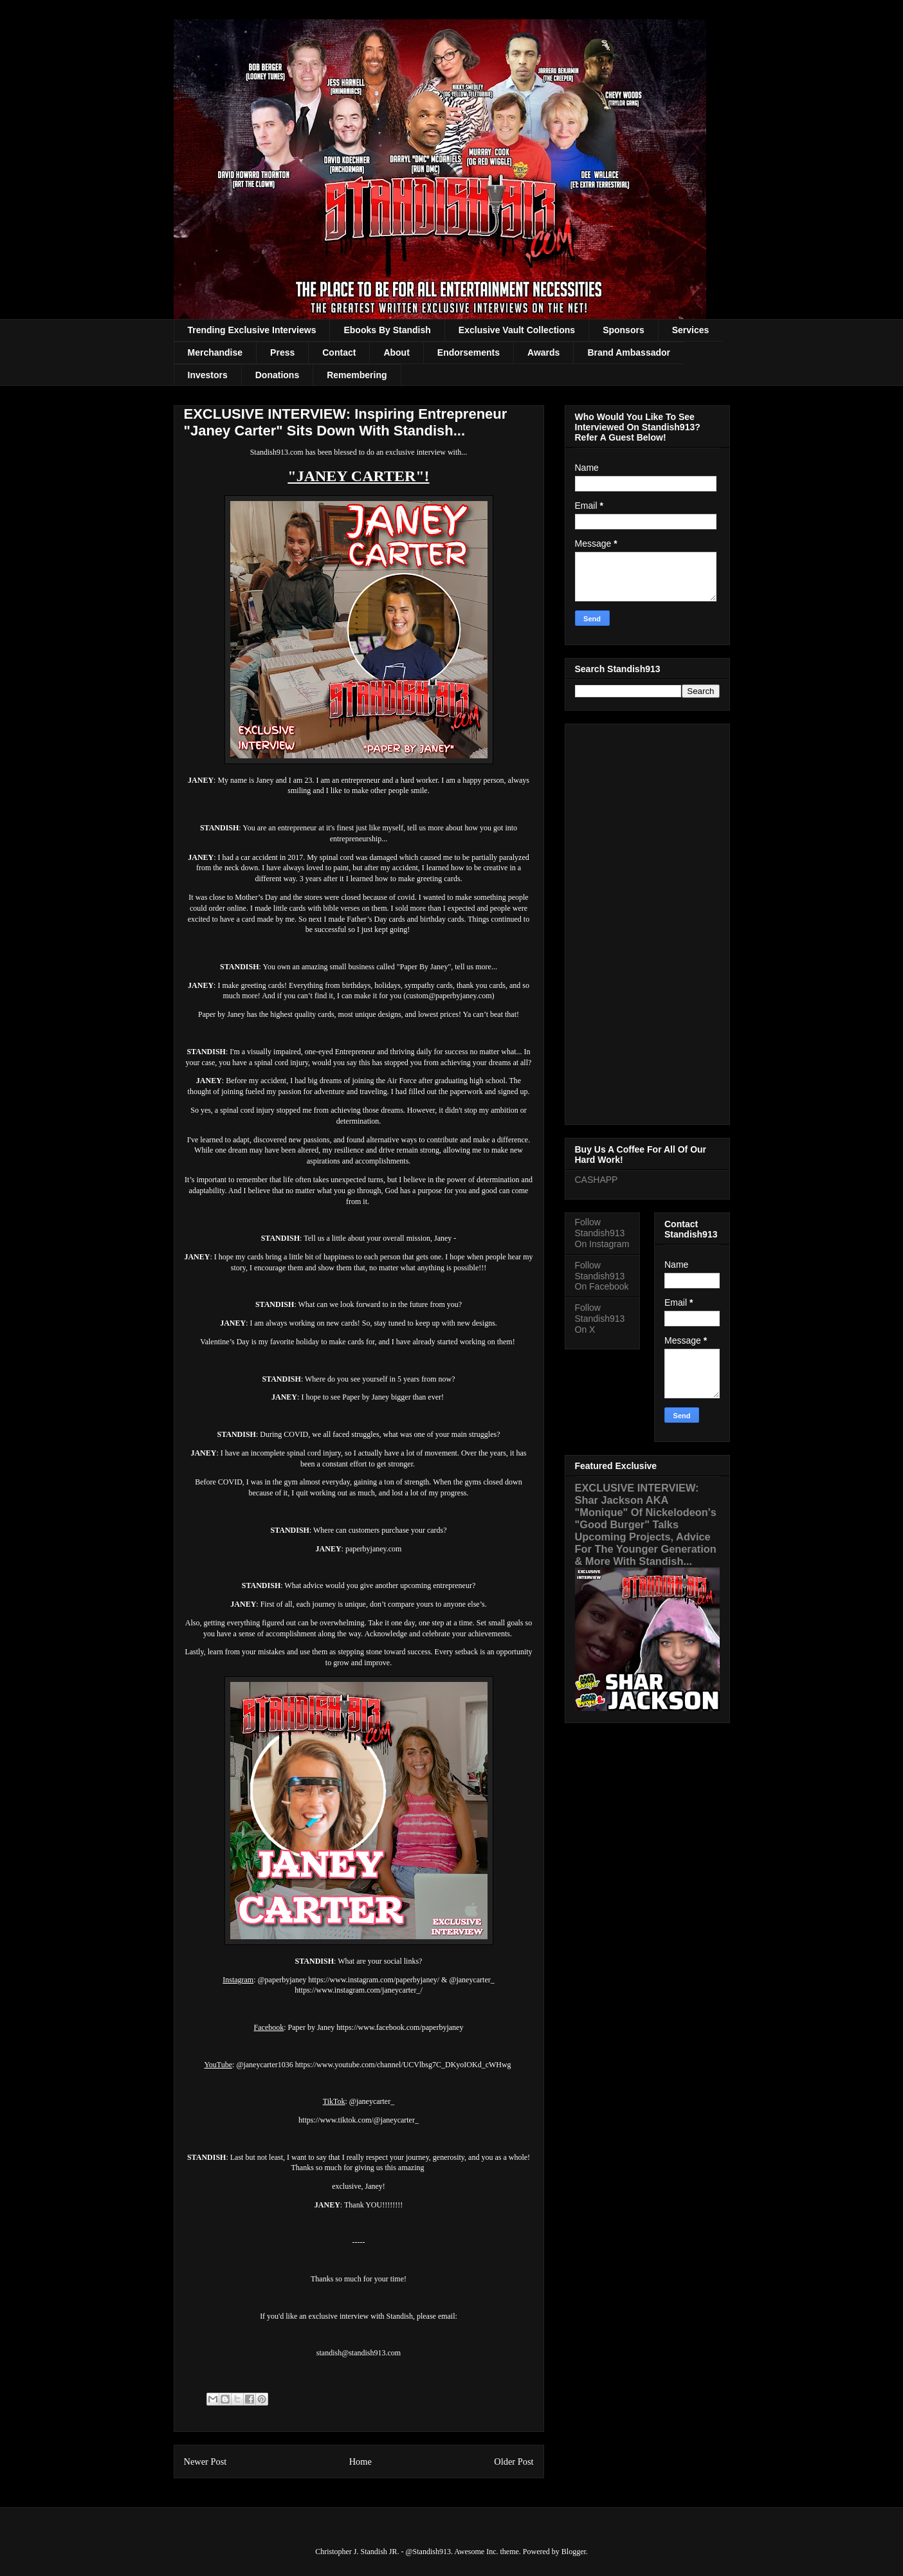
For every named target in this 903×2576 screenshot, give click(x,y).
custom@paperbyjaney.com (448, 995)
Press (282, 352)
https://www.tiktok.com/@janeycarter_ (358, 2119)
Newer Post (205, 2461)
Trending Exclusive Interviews (252, 330)
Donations (277, 375)
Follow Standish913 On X (600, 1318)
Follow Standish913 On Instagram (602, 1233)
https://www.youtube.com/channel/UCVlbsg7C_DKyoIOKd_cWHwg (403, 2064)
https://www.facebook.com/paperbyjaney (399, 2027)
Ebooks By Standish (386, 330)
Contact (339, 352)
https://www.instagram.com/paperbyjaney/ (373, 1979)
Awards (543, 352)
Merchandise (215, 352)
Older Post (513, 2461)
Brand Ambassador (628, 352)
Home (360, 2461)
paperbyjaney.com (373, 1548)
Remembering (357, 375)
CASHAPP (596, 1179)
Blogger (573, 2551)
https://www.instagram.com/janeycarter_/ (359, 1990)
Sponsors (623, 330)
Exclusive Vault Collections (517, 330)
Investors (208, 375)
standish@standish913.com (358, 2352)
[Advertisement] (647, 922)
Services (690, 330)
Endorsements (468, 352)
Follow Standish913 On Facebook (602, 1276)
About (396, 352)
